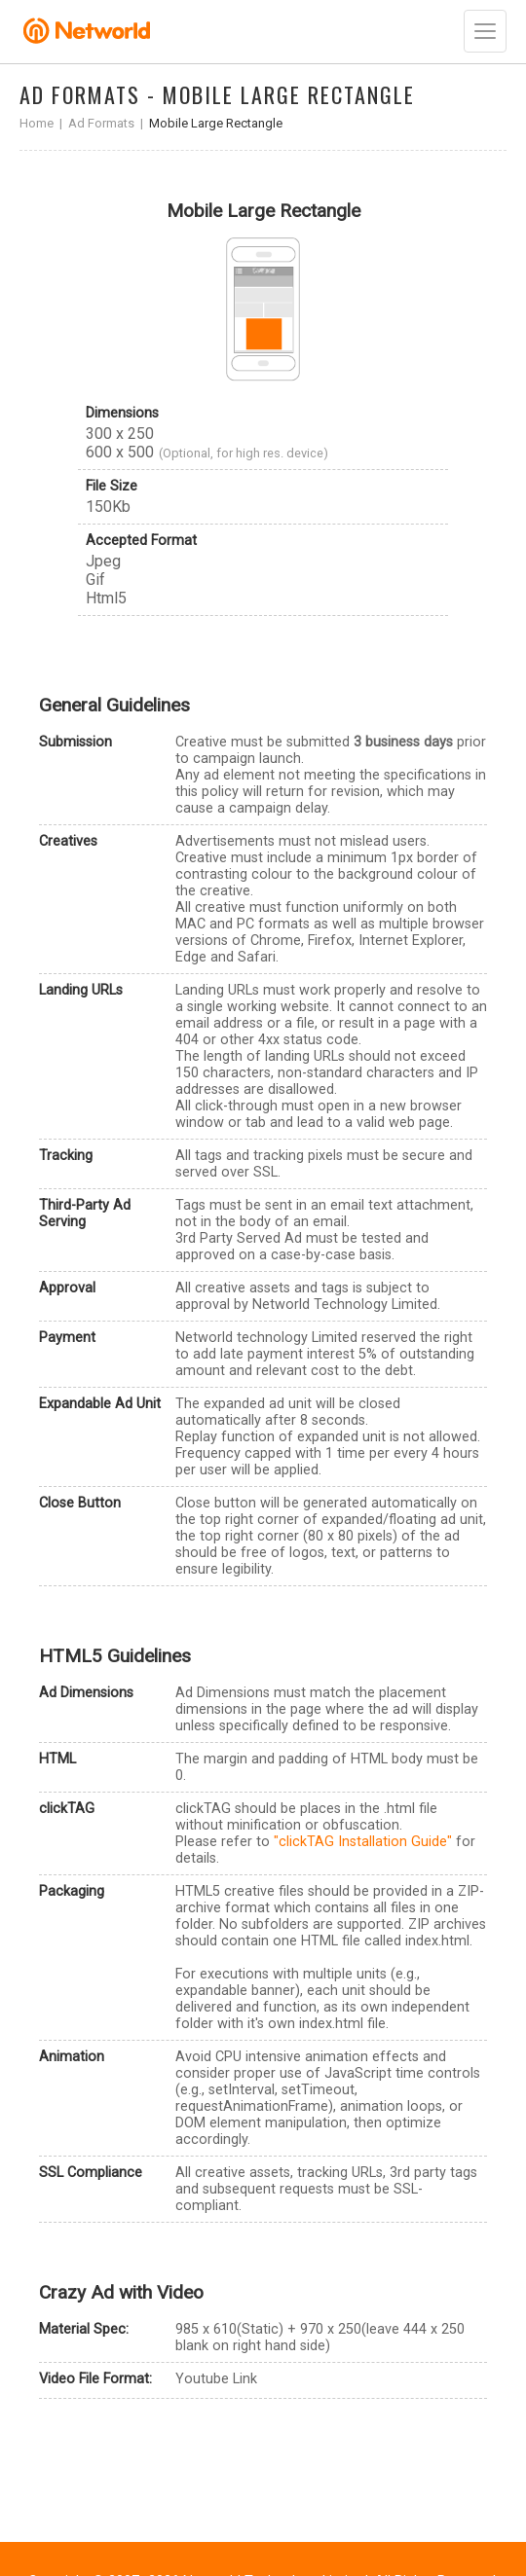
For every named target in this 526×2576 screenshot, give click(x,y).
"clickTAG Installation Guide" (363, 1841)
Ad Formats (101, 123)
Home (36, 123)
